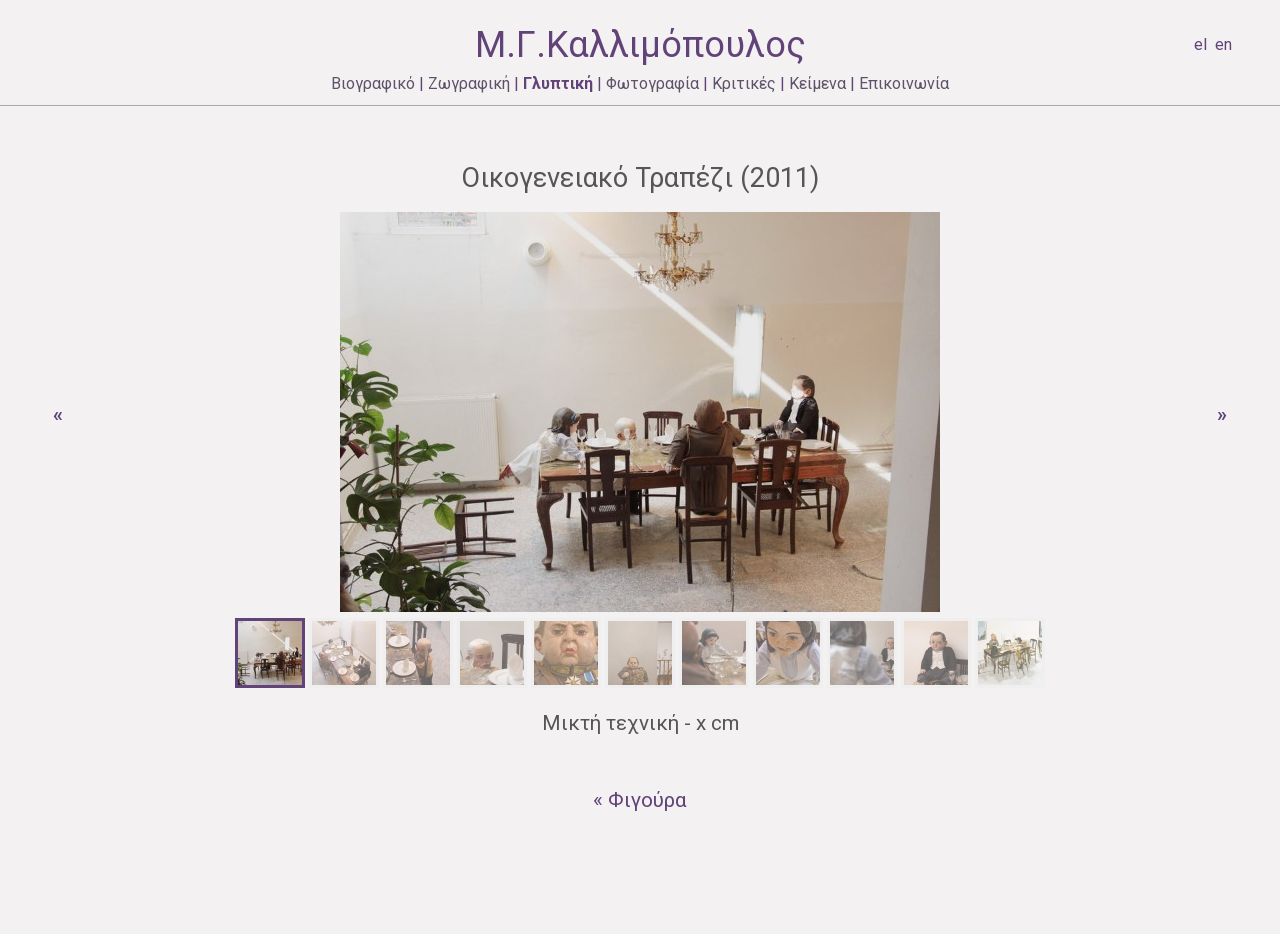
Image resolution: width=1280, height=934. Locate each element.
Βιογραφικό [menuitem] (373, 83)
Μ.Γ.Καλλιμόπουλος (640, 45)
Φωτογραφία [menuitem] (652, 83)
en (1223, 44)
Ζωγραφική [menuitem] (469, 83)
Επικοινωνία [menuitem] (904, 83)
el (1200, 44)
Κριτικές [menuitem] (744, 83)
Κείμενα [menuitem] (817, 83)
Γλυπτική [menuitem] (558, 83)
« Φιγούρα (640, 800)
